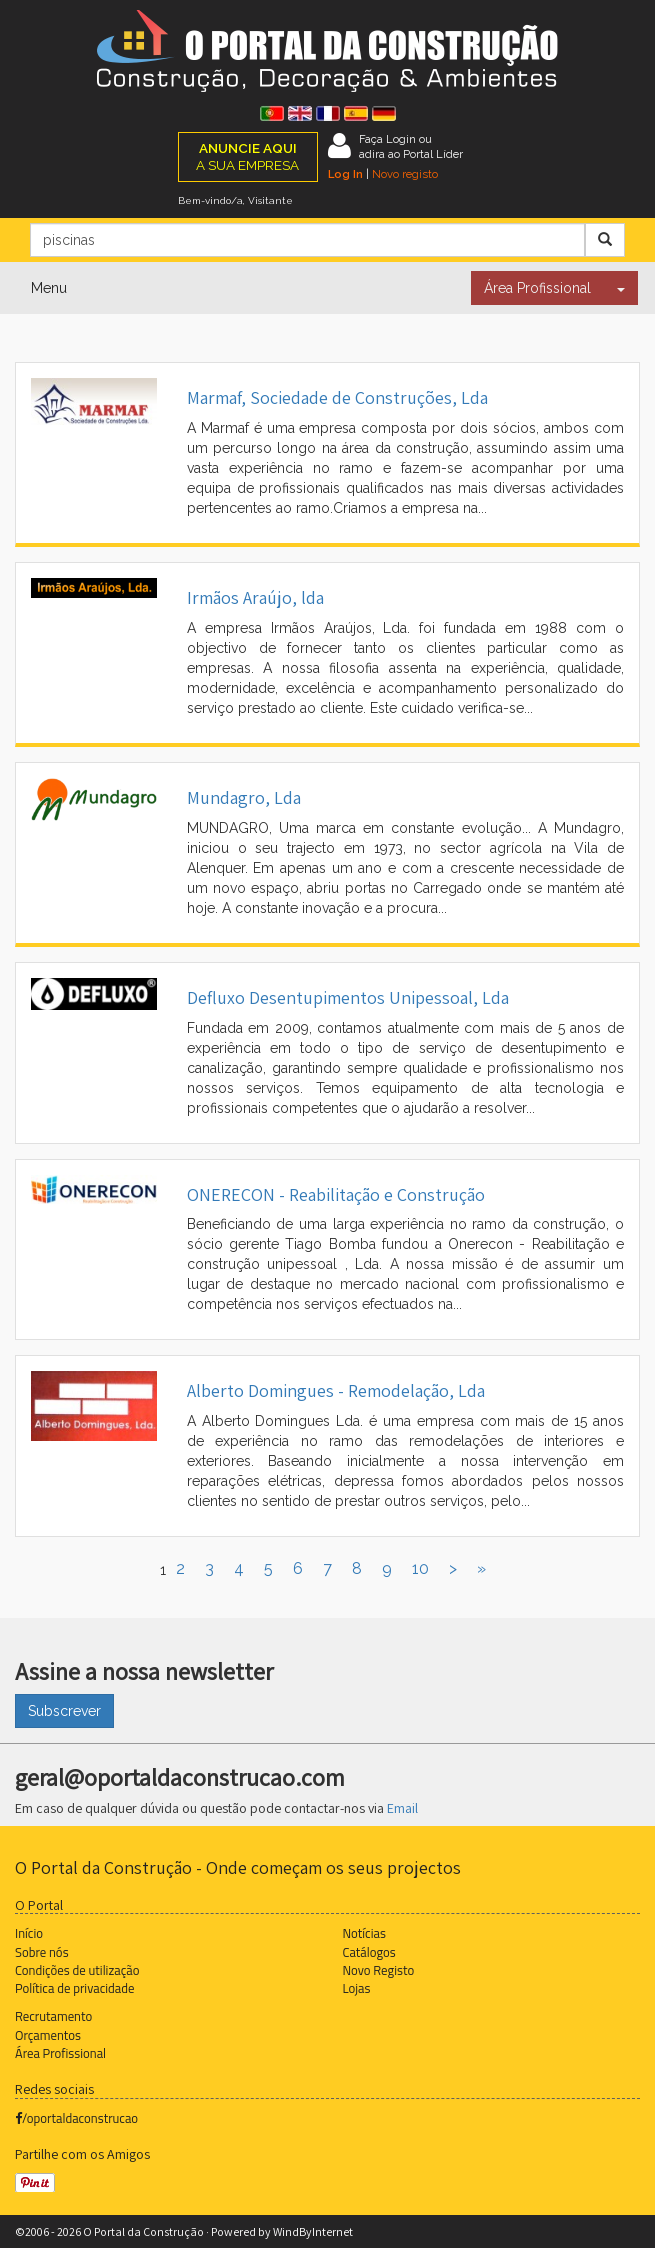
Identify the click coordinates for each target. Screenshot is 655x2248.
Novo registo (405, 174)
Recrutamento (53, 2016)
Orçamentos (48, 2035)
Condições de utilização (77, 1970)
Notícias (364, 1933)
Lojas (357, 1988)
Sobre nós (42, 1952)
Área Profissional (537, 288)
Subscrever (64, 1711)
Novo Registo (379, 1970)
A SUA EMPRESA (247, 156)
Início (29, 1933)
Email (402, 1808)
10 (420, 1568)
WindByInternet (313, 2231)
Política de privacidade (74, 1988)
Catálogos (369, 1952)
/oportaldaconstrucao (76, 2118)
